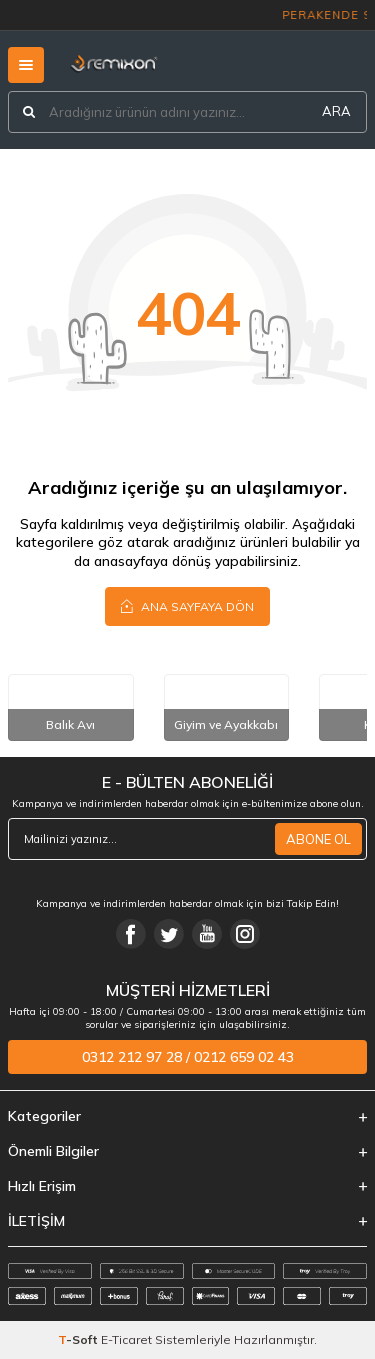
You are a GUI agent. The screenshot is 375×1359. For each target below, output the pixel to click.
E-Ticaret (126, 1339)
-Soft (79, 1339)
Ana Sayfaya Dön (187, 606)
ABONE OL (318, 839)
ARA (336, 111)
